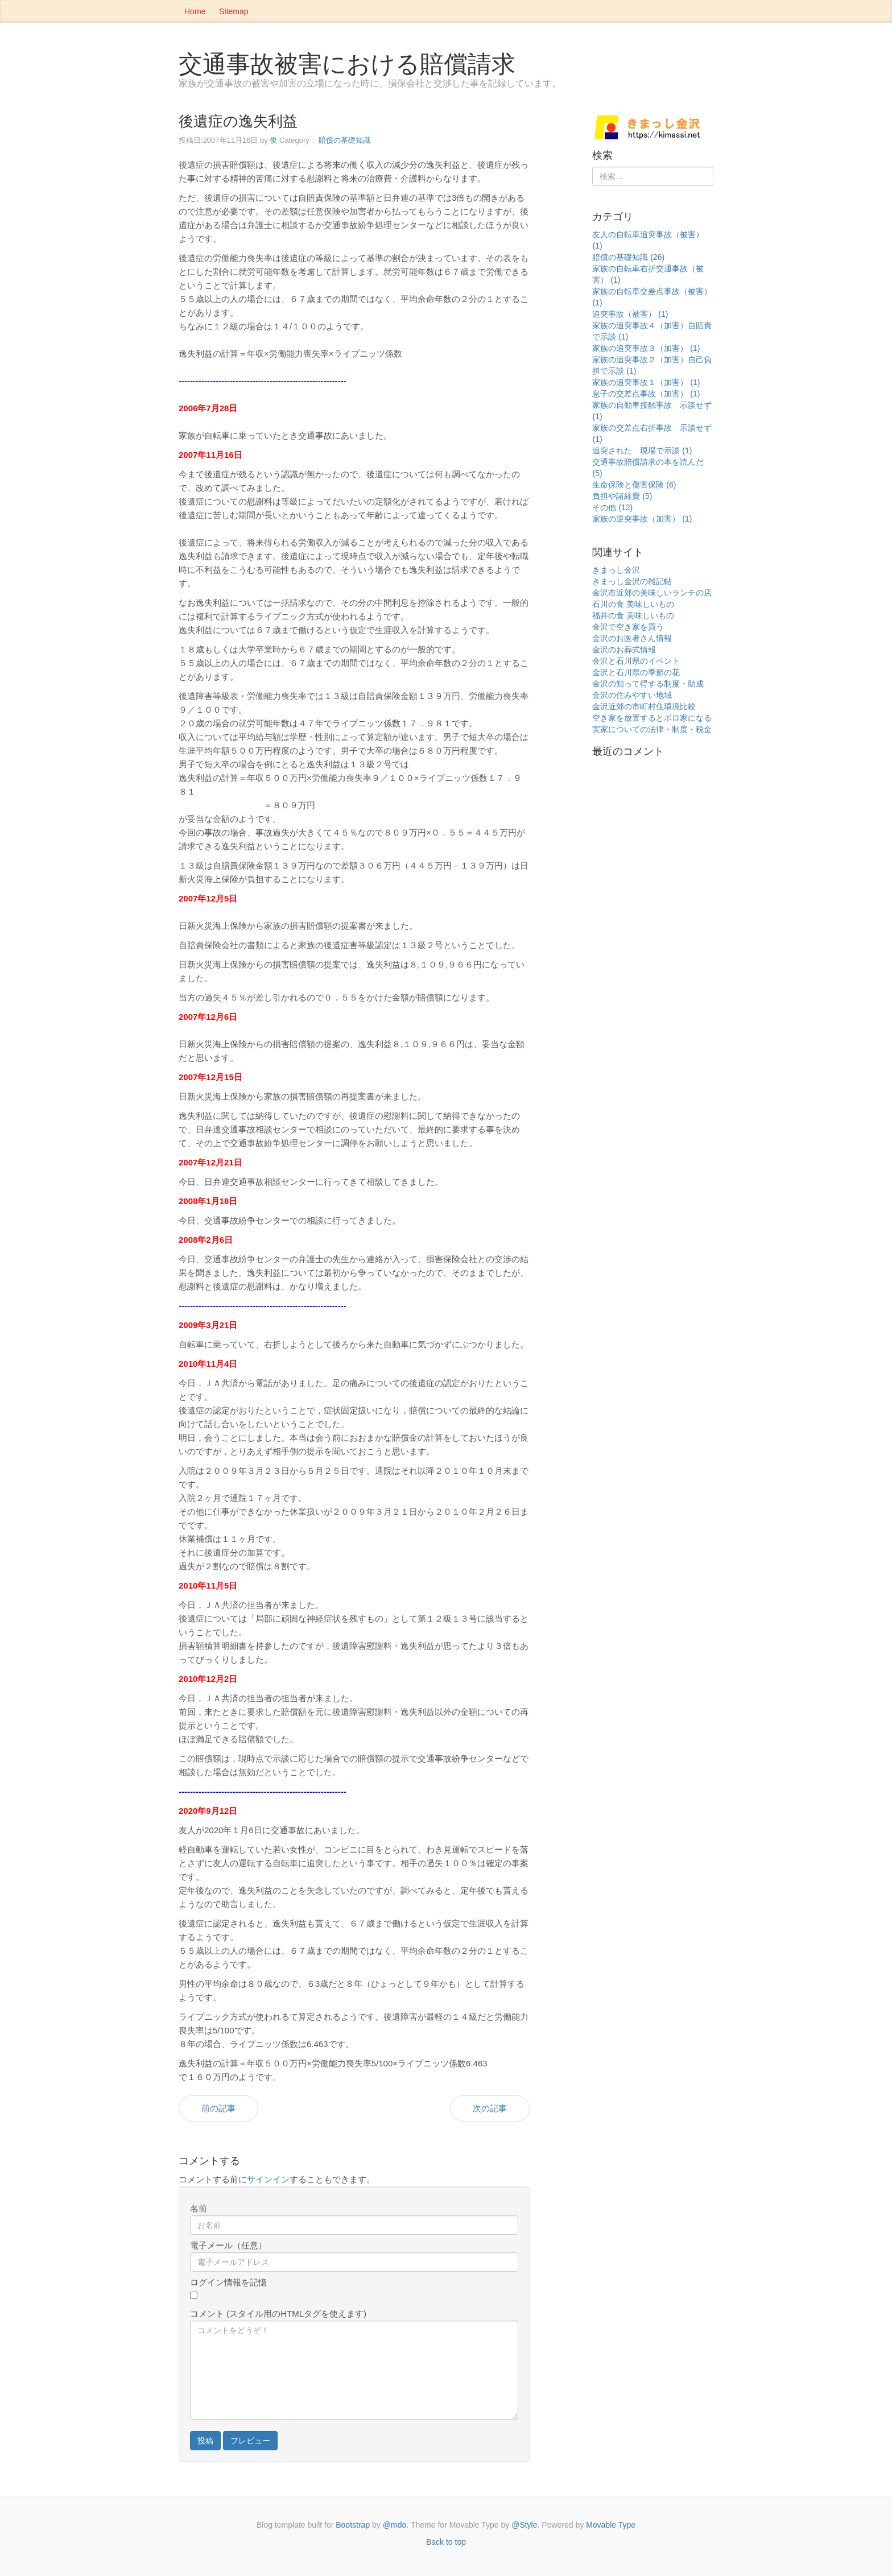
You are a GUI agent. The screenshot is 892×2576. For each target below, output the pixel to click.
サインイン (268, 2179)
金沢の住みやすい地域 (632, 695)
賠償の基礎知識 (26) (628, 257)
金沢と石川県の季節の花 (636, 672)
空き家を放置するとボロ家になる (652, 717)
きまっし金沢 (616, 569)
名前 (198, 2208)
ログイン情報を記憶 (228, 2282)
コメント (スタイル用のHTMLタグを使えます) (278, 2313)
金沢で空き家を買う (628, 626)
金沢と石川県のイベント (636, 660)
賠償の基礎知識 (344, 140)
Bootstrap (353, 2524)
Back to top (446, 2541)
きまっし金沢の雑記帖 (632, 581)
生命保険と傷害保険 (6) (634, 484)
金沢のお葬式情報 (624, 649)
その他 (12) (612, 507)
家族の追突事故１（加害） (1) (646, 382)
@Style (524, 2524)
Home (194, 11)
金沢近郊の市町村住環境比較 (644, 706)
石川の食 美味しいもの (633, 604)
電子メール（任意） (228, 2245)
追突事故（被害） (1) (630, 314)
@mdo (394, 2524)
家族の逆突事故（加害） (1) (642, 518)
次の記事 (490, 2108)
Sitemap (233, 11)
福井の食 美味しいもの (633, 615)
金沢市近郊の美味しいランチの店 (652, 592)
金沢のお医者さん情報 (632, 638)
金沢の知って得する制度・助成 (648, 683)
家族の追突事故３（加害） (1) (646, 348)
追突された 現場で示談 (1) (642, 450)
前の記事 (218, 2108)
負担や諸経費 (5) (622, 496)
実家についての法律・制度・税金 (652, 729)
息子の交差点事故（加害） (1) (646, 393)
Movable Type (610, 2524)
